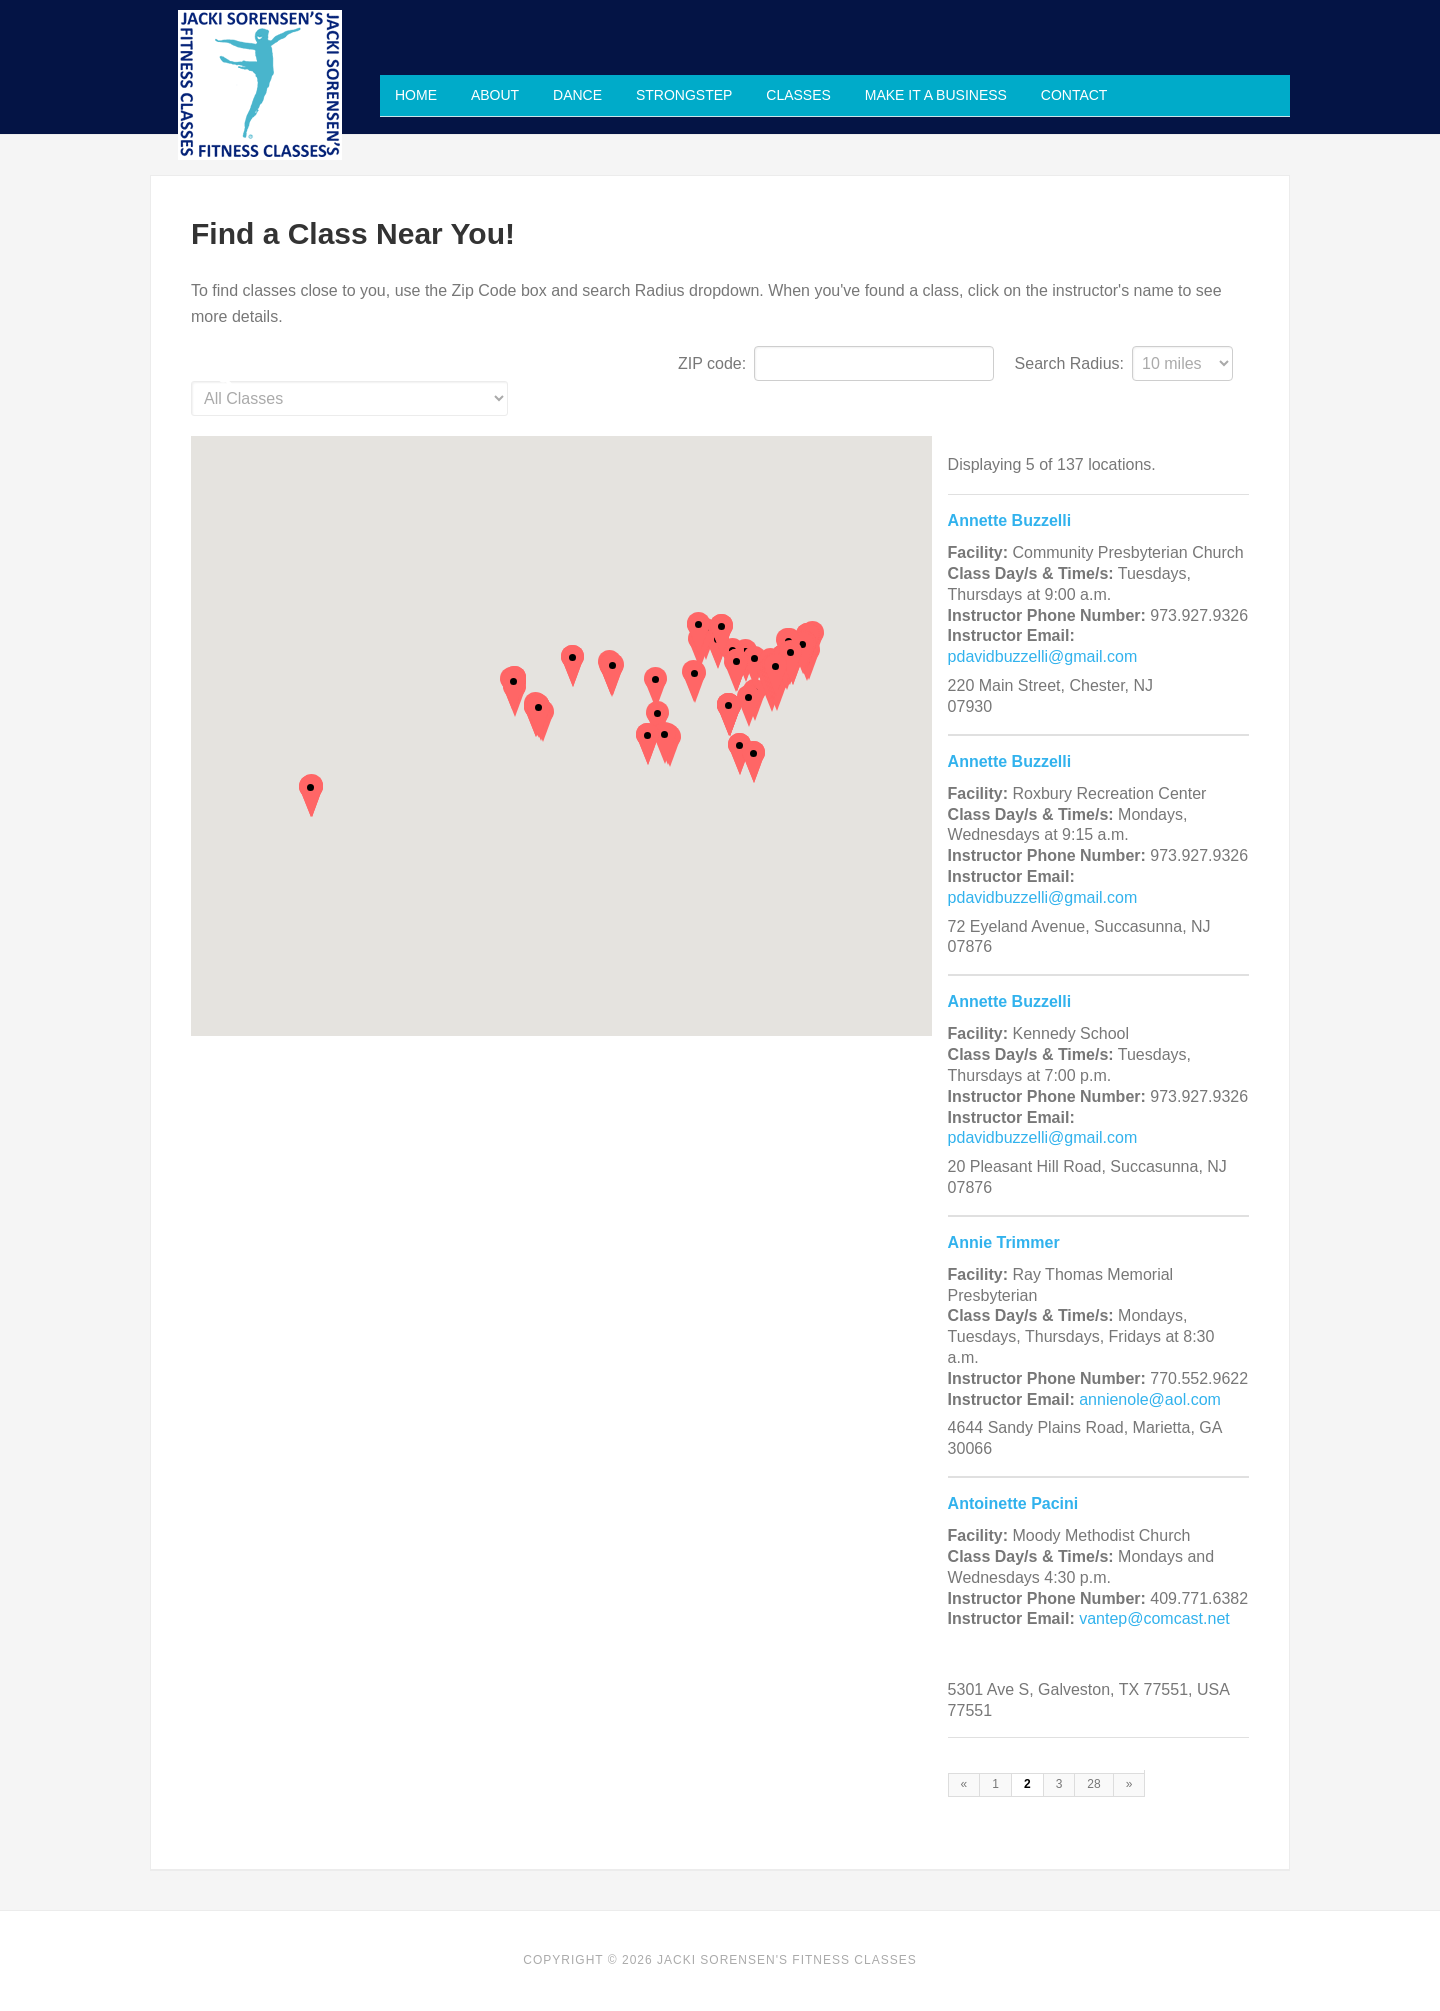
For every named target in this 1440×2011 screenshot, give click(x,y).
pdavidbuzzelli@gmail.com (1043, 656)
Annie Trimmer (1004, 1242)
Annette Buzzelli (1010, 520)
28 (1093, 1784)
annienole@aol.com (1150, 1399)
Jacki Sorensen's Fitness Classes (260, 85)
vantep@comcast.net (1154, 1618)
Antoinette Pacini (1013, 1503)
